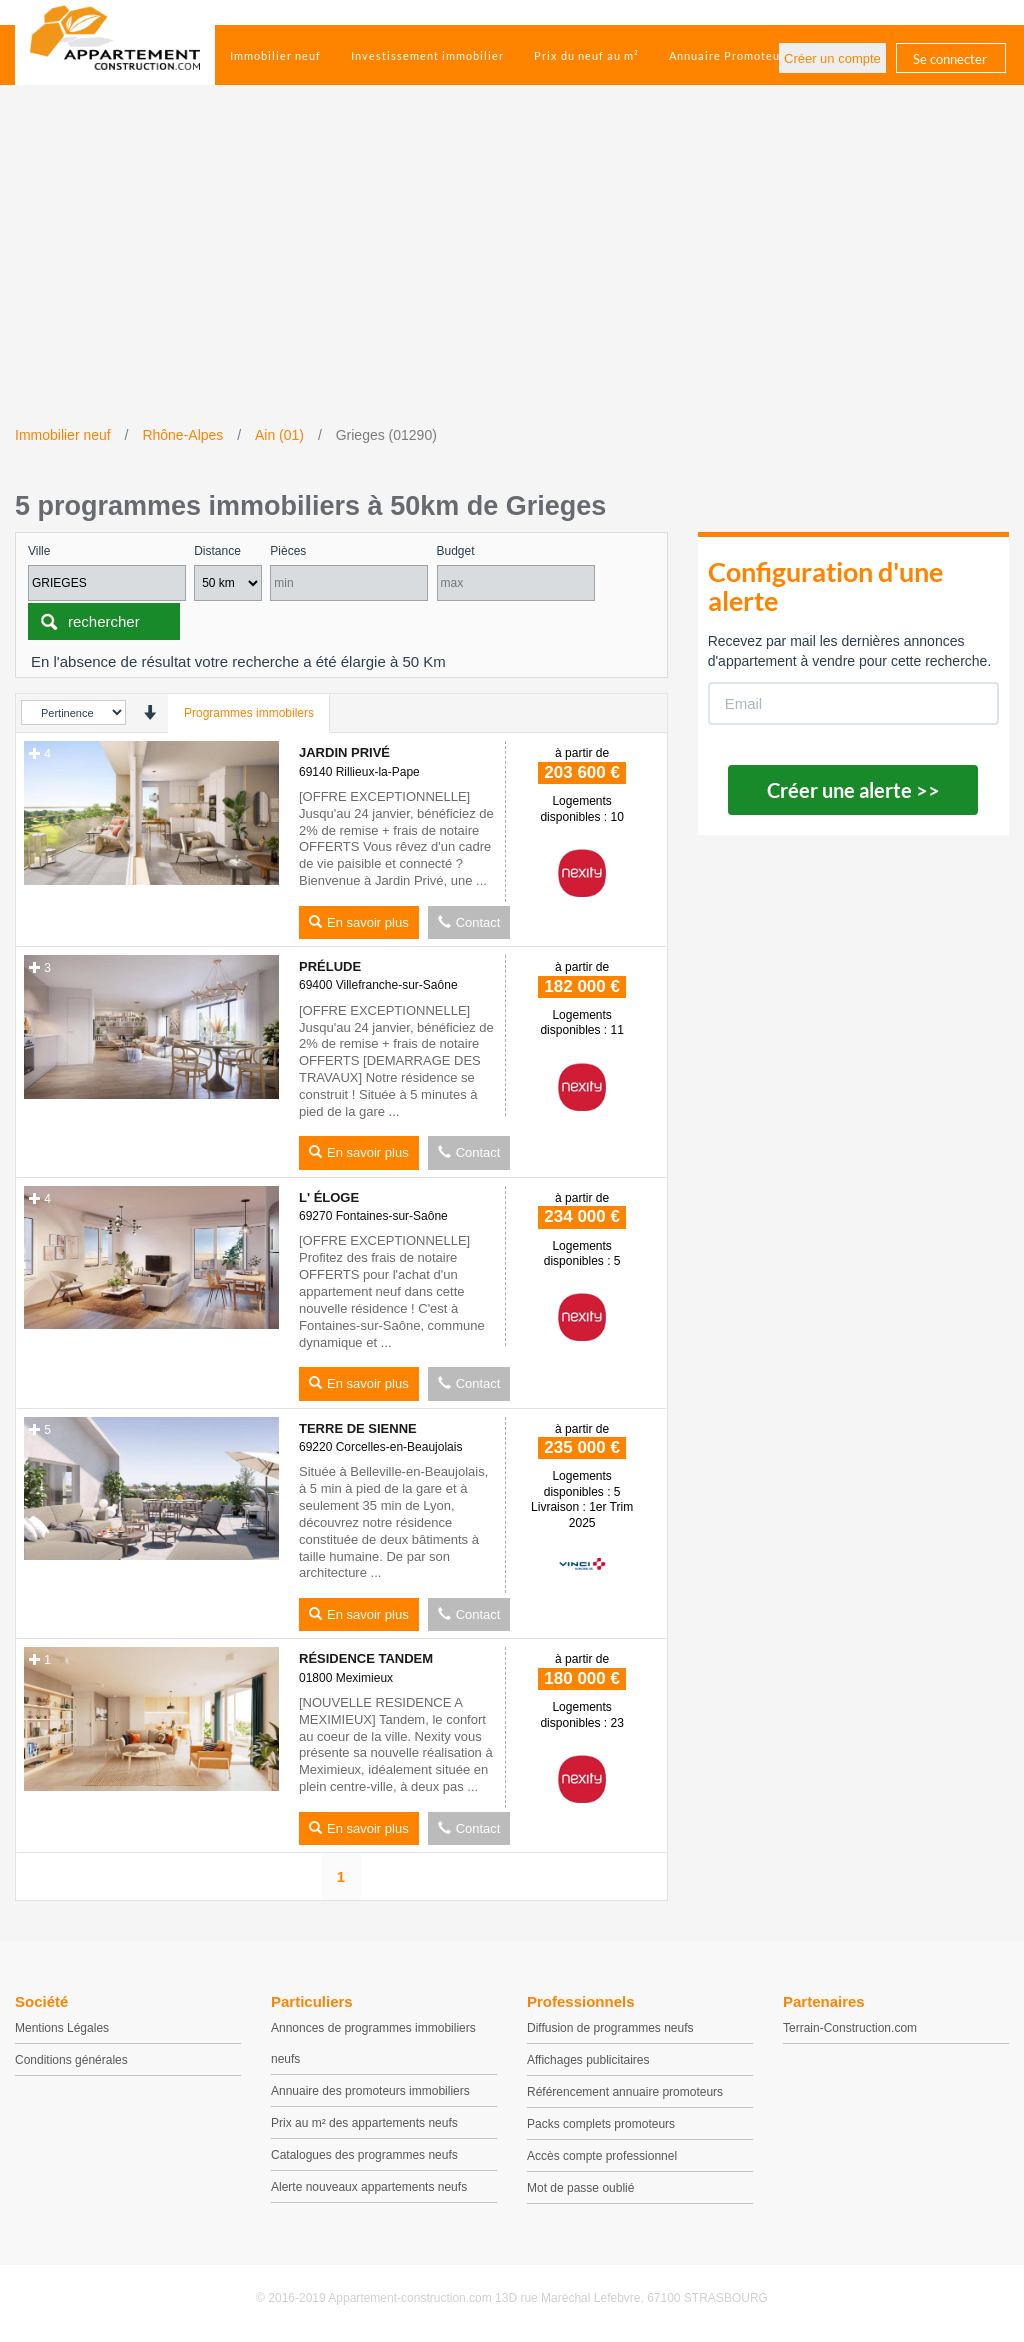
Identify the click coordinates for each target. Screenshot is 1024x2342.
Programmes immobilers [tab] (249, 713)
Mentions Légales (62, 2028)
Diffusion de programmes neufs (610, 2028)
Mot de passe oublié (580, 2188)
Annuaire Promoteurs (730, 55)
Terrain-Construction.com (850, 2028)
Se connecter (950, 59)
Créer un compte (832, 58)
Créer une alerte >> (853, 790)
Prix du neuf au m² (586, 55)
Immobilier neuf (275, 55)
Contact (469, 922)
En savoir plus (359, 922)
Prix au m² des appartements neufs (364, 2123)
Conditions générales (71, 2060)
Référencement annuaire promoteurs (625, 2092)
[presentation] (149, 712)
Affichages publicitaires (588, 2060)
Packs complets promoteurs (601, 2124)
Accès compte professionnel (602, 2156)
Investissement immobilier (427, 55)
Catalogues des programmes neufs (364, 2155)
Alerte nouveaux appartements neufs (369, 2187)
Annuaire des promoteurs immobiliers (370, 2091)
